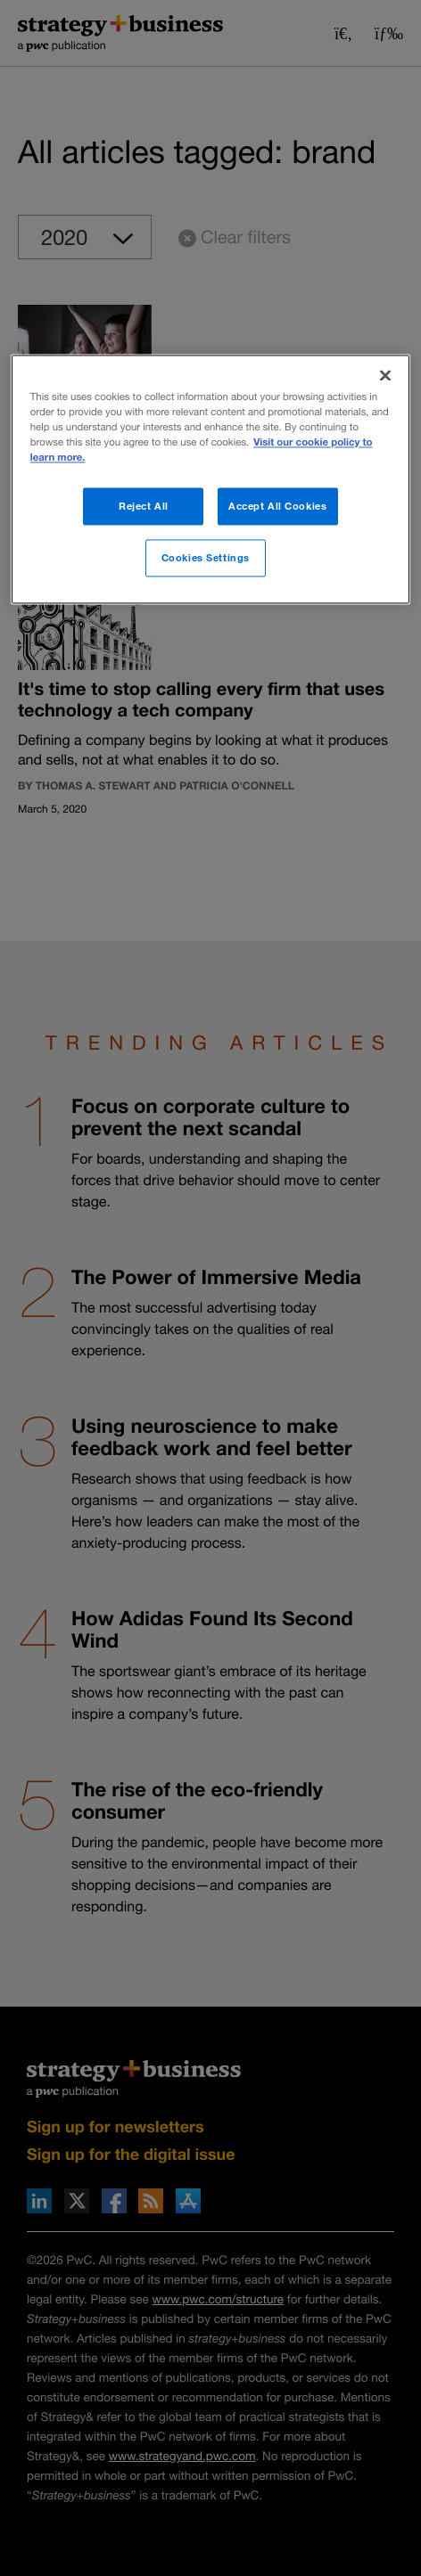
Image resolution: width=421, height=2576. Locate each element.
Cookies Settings (205, 557)
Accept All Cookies (277, 505)
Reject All (144, 505)
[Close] (385, 375)
